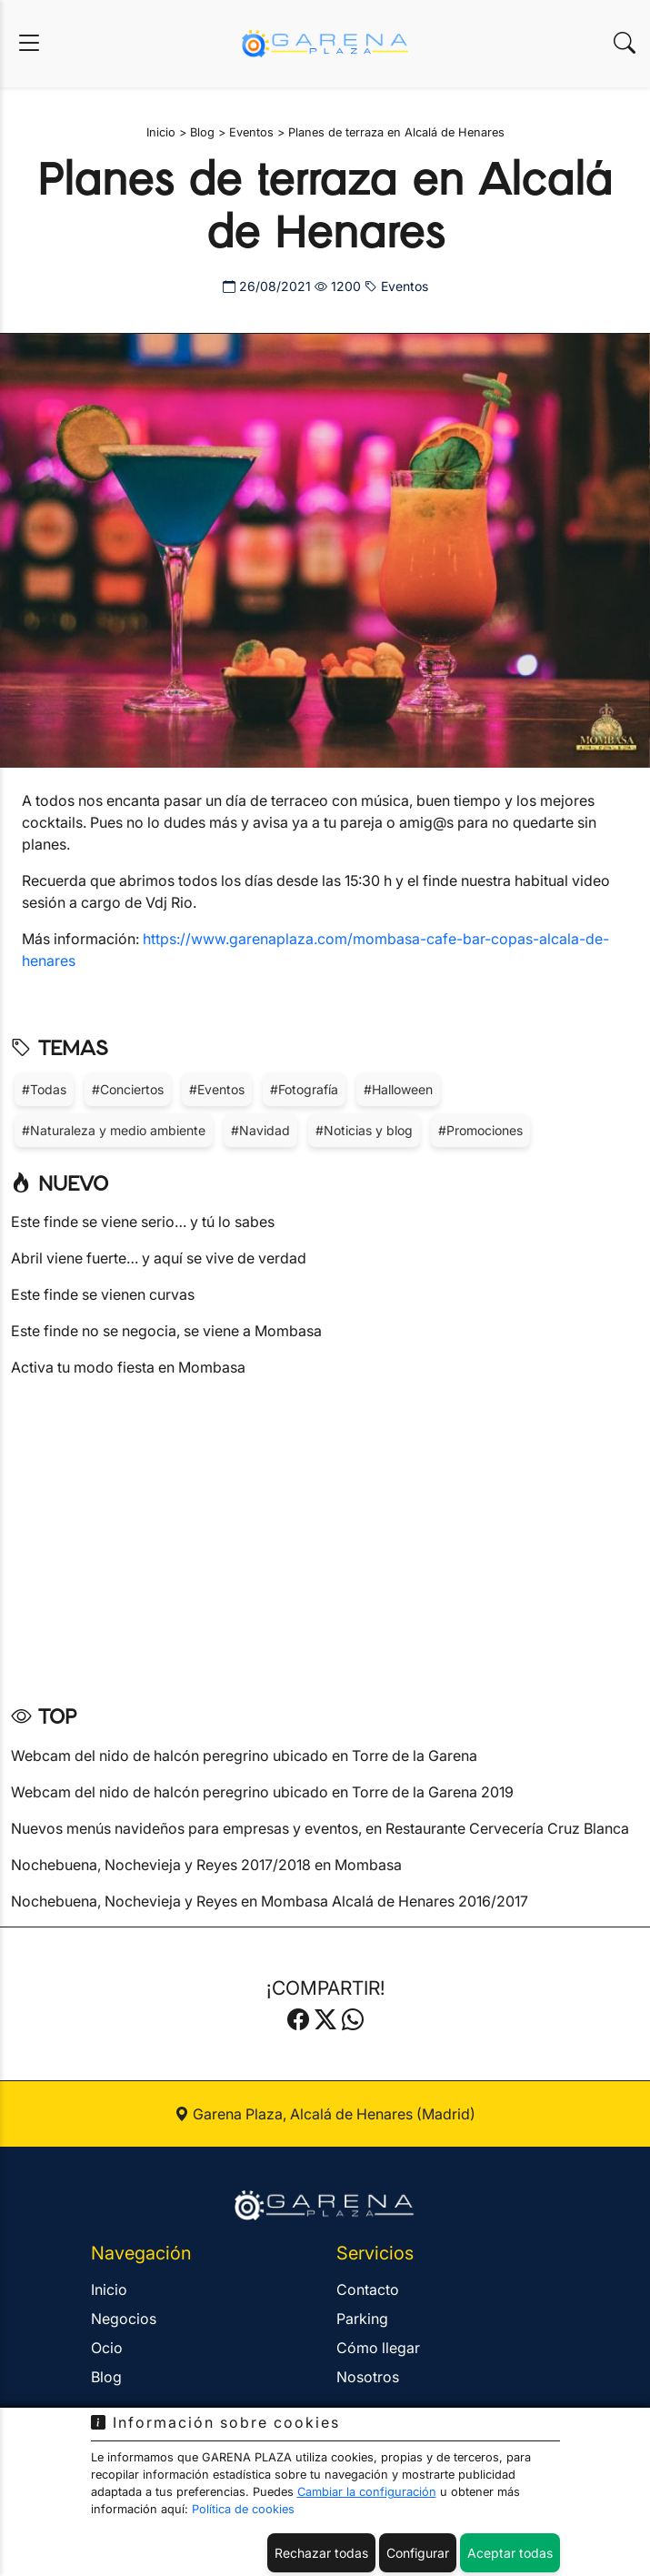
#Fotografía (304, 1089)
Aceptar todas (510, 2553)
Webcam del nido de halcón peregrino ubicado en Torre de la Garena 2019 (262, 1792)
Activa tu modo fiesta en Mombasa (128, 1367)
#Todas (44, 1089)
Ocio (107, 2348)
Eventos (396, 286)
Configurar (417, 2553)
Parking (362, 2318)
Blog (106, 2377)
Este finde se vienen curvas (103, 1294)
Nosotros (367, 2377)
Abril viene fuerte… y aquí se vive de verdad (158, 1258)
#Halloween (398, 1089)
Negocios (123, 2318)
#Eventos (217, 1089)
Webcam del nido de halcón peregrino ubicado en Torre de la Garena (244, 1755)
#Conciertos (128, 1089)
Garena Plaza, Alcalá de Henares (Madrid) (325, 2114)
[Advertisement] (325, 1534)
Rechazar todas (321, 2553)
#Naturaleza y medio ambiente (113, 1130)
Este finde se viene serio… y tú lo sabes (143, 1222)
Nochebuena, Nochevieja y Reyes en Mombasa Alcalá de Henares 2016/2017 (269, 1901)
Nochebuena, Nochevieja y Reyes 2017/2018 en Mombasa (206, 1865)
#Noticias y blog (364, 1130)
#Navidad (260, 1130)
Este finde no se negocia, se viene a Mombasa (166, 1331)
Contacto (367, 2289)
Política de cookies (243, 2509)
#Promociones (480, 1130)
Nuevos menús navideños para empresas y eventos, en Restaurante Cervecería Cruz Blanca (320, 1828)
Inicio (109, 2289)
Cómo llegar (378, 2348)
